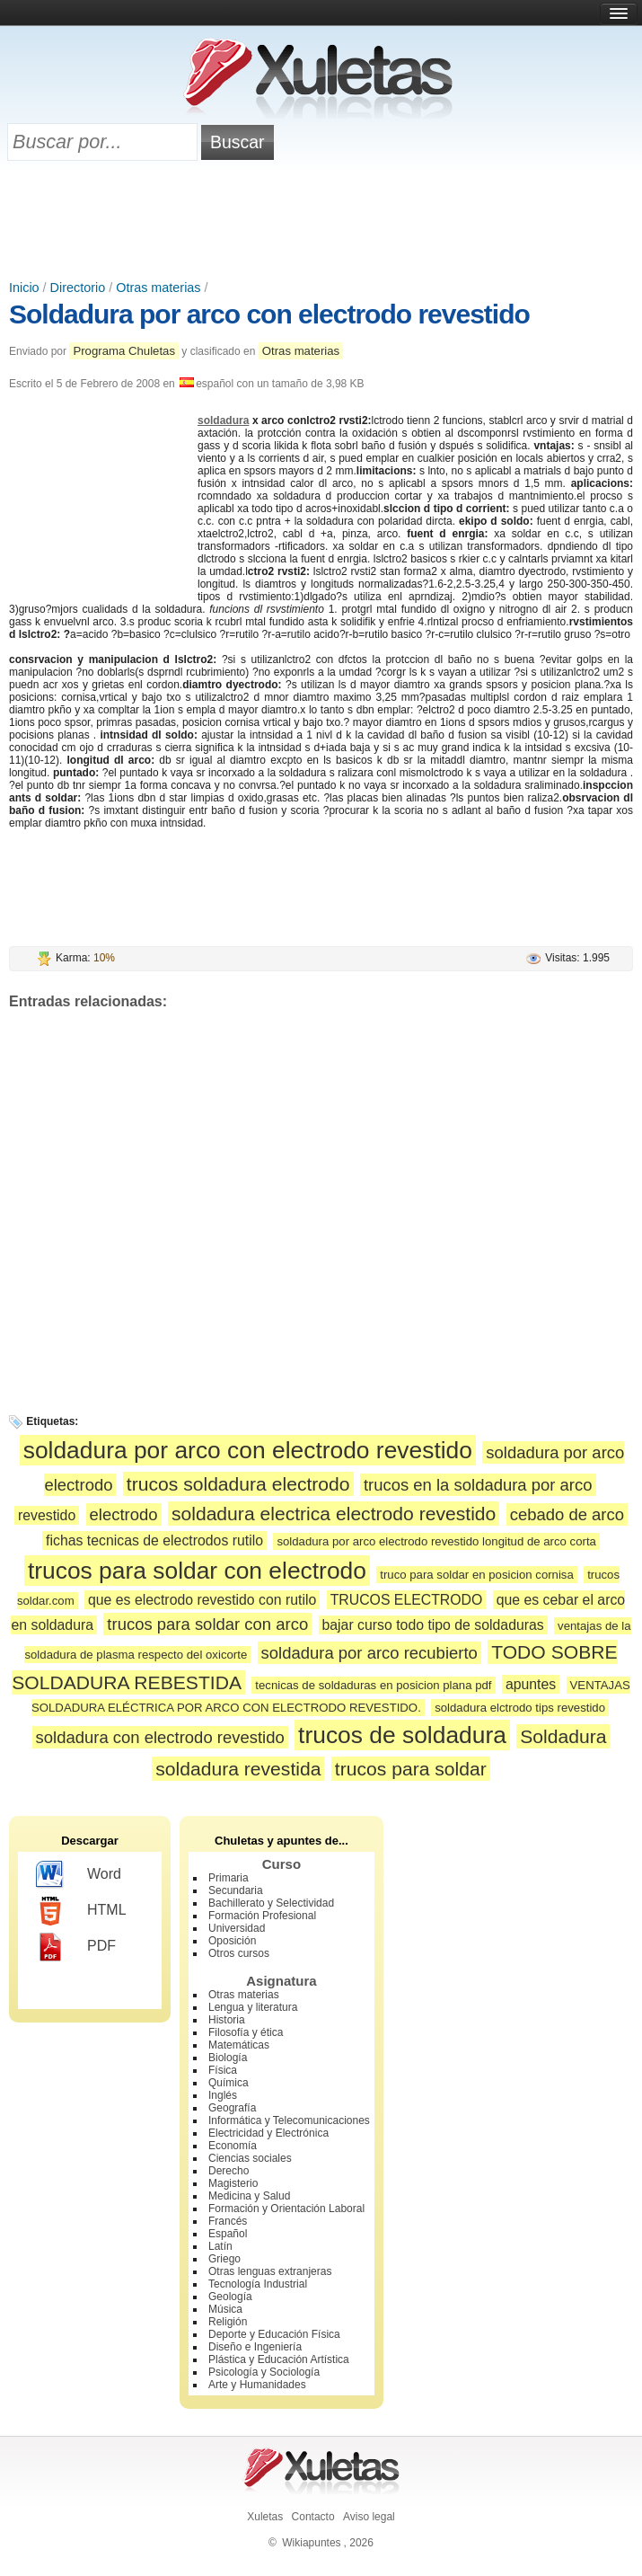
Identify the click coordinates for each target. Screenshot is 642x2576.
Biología (227, 2057)
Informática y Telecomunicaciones (289, 2120)
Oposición (232, 1940)
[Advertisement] (321, 222)
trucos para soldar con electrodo (197, 1570)
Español (227, 2233)
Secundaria (235, 1890)
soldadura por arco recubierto (369, 1652)
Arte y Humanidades (257, 2384)
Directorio (78, 287)
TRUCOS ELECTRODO (406, 1599)
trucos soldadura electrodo (238, 1484)
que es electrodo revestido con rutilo (202, 1599)
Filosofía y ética (245, 2032)
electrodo (124, 1514)
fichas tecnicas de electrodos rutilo (154, 1540)
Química (228, 2082)
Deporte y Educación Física (274, 2334)
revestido (46, 1515)
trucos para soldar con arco (207, 1624)
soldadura (223, 420)
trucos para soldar (411, 1768)
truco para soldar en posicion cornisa (477, 1574)
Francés (227, 2221)
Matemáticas (238, 2045)
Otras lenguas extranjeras (269, 2271)
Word (78, 1875)
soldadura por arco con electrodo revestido (247, 1450)
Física (222, 2070)
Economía (232, 2145)
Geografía (232, 2108)
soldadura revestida (238, 1768)
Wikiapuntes (311, 2542)
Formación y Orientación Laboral (286, 2208)
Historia (226, 2020)
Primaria (228, 1878)
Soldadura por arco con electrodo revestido (269, 314)
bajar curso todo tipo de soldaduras (433, 1625)
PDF (76, 1947)
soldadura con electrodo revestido (160, 1737)
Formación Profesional (262, 1915)
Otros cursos (238, 1953)
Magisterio (233, 2183)
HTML (81, 1911)
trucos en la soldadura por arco (478, 1484)
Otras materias (158, 287)
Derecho (228, 2170)
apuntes (531, 1684)
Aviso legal (369, 2516)
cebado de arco (567, 1514)
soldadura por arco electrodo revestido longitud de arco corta (436, 1541)
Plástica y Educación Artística (278, 2359)
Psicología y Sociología (264, 2372)
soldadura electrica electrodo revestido (333, 1513)
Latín (220, 2246)
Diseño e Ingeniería (255, 2347)
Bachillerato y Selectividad (271, 1903)
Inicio (24, 287)
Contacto (313, 2516)
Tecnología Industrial (257, 2284)
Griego (224, 2259)
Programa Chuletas (124, 351)
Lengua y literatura (252, 2007)
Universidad (236, 1928)
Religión (227, 2321)
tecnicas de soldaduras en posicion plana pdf (373, 1685)
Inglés (222, 2095)
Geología (230, 2296)
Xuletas (265, 2516)
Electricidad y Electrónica (268, 2133)
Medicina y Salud (249, 2196)
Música (225, 2309)
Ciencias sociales (250, 2158)
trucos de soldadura (402, 1735)
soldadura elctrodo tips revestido (520, 1707)
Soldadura (563, 1736)
